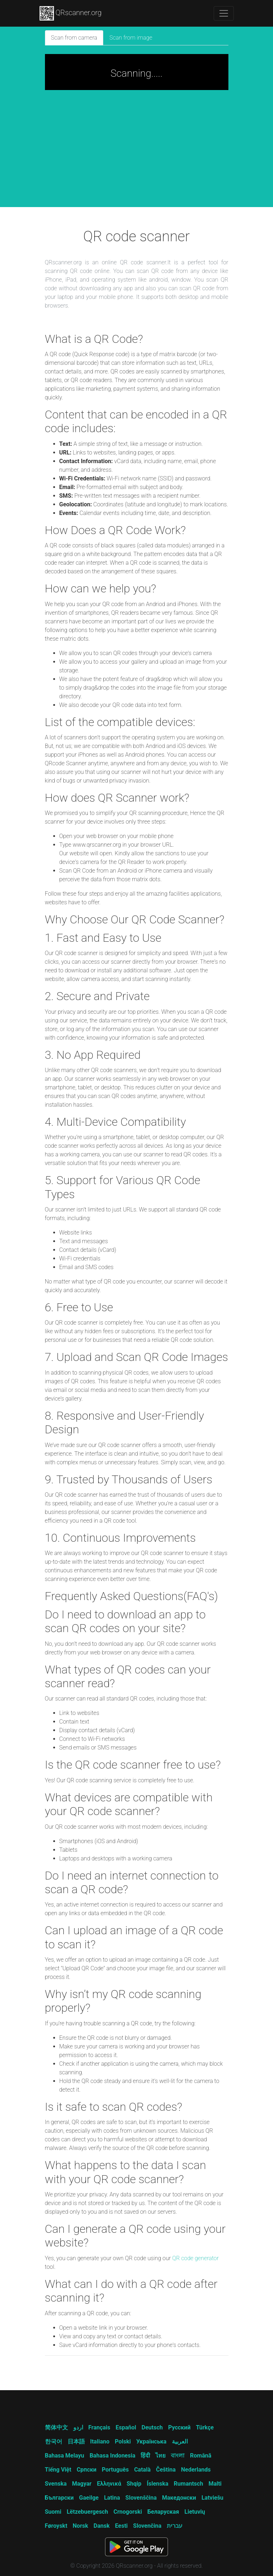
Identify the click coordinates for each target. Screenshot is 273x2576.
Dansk (102, 2525)
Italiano (100, 2441)
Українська (151, 2441)
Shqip (134, 2483)
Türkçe (205, 2427)
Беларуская (163, 2511)
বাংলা (178, 2455)
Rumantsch (188, 2483)
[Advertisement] (136, 153)
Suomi (53, 2511)
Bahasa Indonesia (112, 2455)
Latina (112, 2497)
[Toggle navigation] (224, 13)
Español (126, 2427)
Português (115, 2469)
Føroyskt (56, 2525)
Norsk (80, 2525)
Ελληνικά (109, 2483)
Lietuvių (195, 2511)
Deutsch (152, 2427)
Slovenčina (147, 2525)
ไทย (160, 2455)
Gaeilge (89, 2497)
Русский (179, 2427)
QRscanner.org (71, 13)
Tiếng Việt (58, 2469)
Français (99, 2427)
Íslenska (157, 2483)
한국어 (53, 2441)
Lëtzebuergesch (87, 2511)
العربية (180, 2441)
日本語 (76, 2441)
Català (142, 2469)
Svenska (56, 2483)
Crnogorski (127, 2511)
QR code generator (195, 2258)
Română (200, 2455)
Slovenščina (141, 2497)
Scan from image (130, 37)
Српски (86, 2469)
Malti (215, 2483)
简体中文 (56, 2427)
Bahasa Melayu (64, 2455)
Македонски (179, 2497)
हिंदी (145, 2455)
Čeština (166, 2469)
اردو (78, 2427)
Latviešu (212, 2497)
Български (59, 2497)
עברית (174, 2525)
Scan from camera (74, 37)
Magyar (81, 2483)
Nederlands (195, 2469)
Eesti (121, 2525)
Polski (123, 2441)
